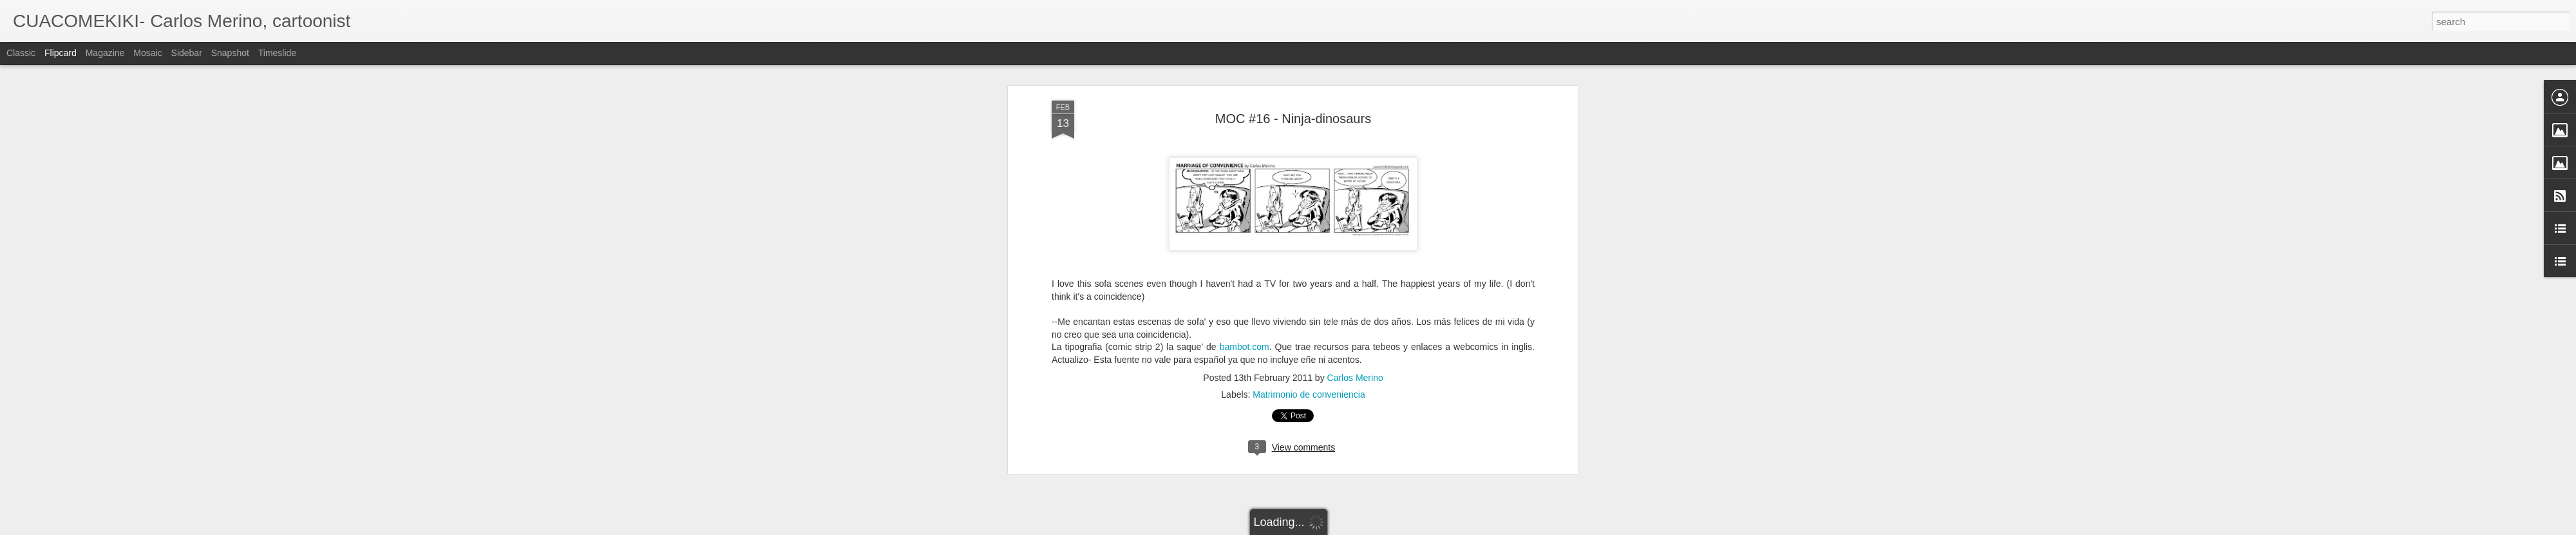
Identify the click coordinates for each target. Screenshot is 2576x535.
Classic (20, 53)
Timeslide (277, 53)
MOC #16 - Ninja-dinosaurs (1293, 119)
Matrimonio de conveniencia (1309, 394)
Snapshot (230, 53)
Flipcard (60, 53)
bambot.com (1244, 347)
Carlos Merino (1355, 378)
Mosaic (147, 53)
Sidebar (186, 53)
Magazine (105, 53)
